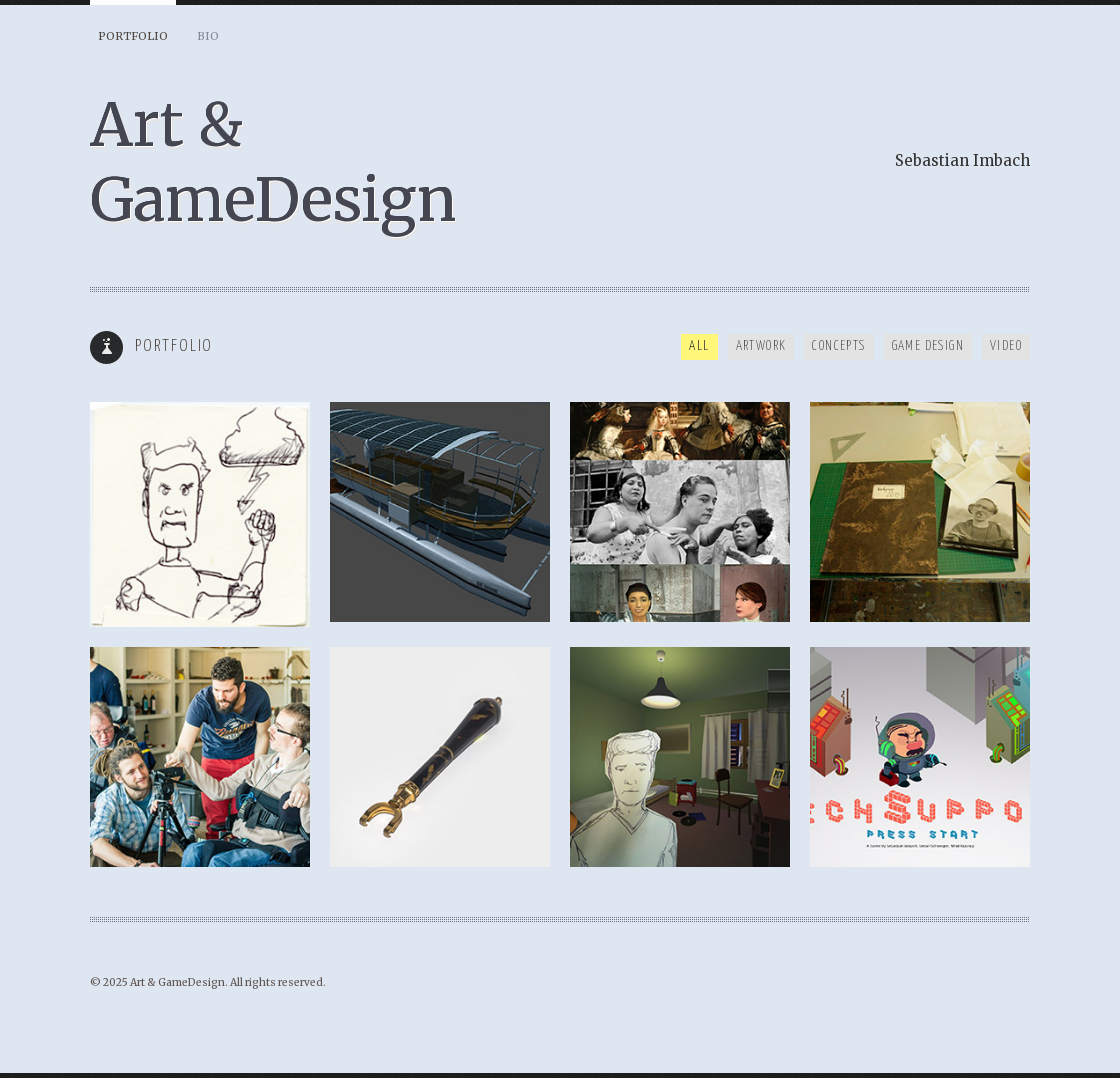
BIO (208, 36)
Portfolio (133, 36)
